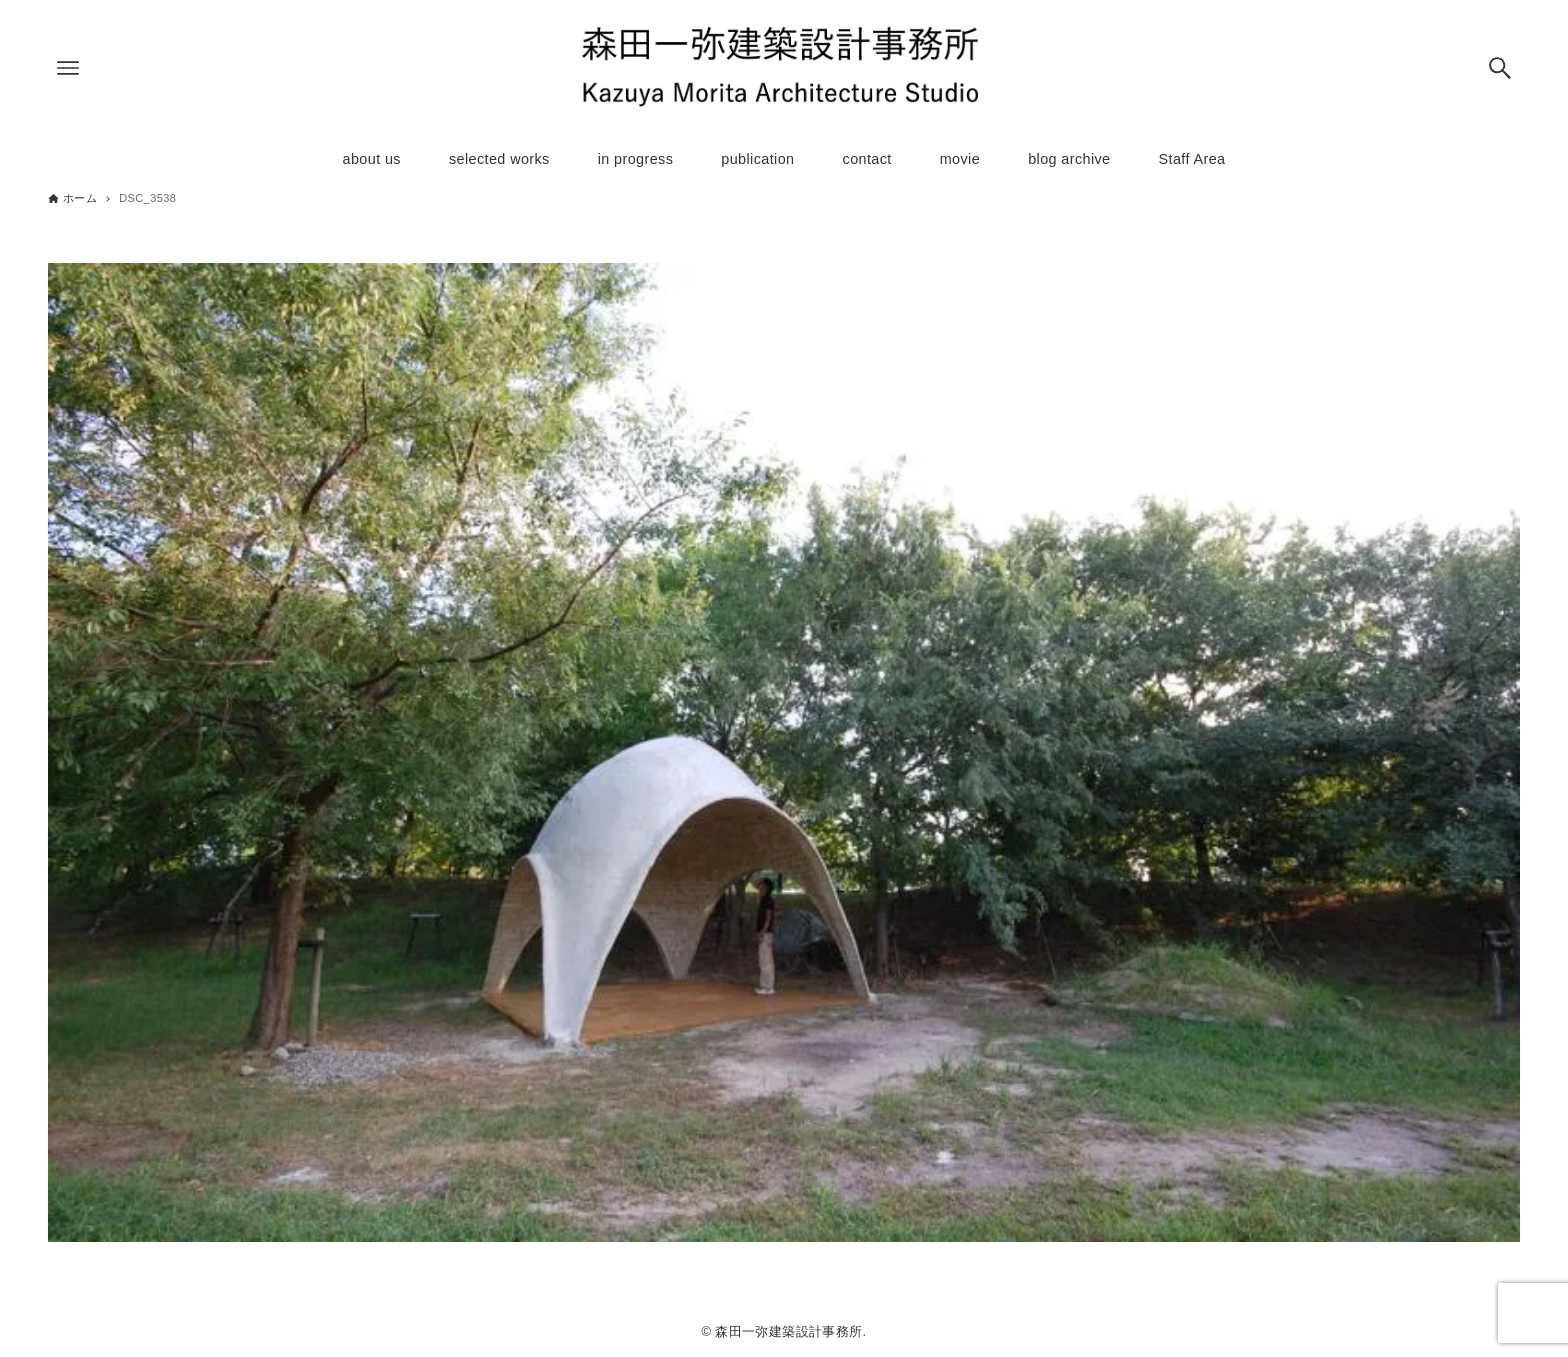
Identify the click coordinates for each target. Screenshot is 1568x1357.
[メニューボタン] (68, 68)
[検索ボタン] (1500, 68)
